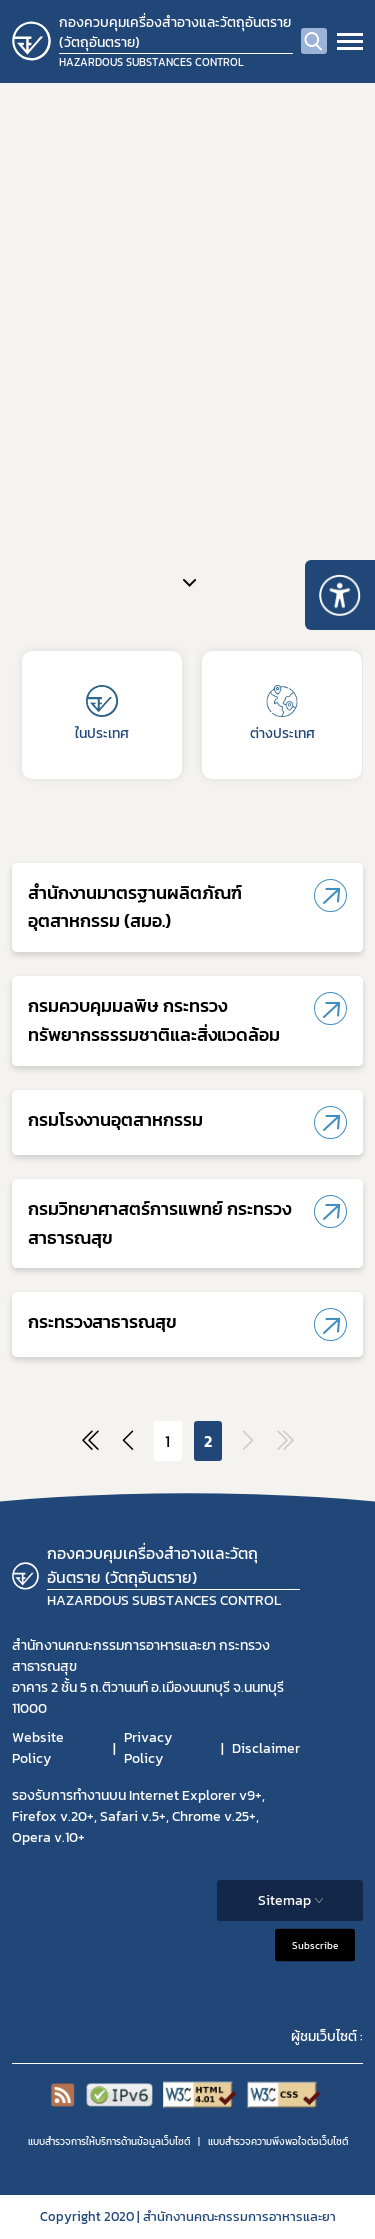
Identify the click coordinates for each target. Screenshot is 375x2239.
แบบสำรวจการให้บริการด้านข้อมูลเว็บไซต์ (109, 2141)
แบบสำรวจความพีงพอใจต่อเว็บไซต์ (278, 2141)
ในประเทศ (102, 714)
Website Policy (38, 1748)
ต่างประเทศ (282, 714)
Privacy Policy (148, 1748)
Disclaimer (266, 1748)
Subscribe (315, 1945)
